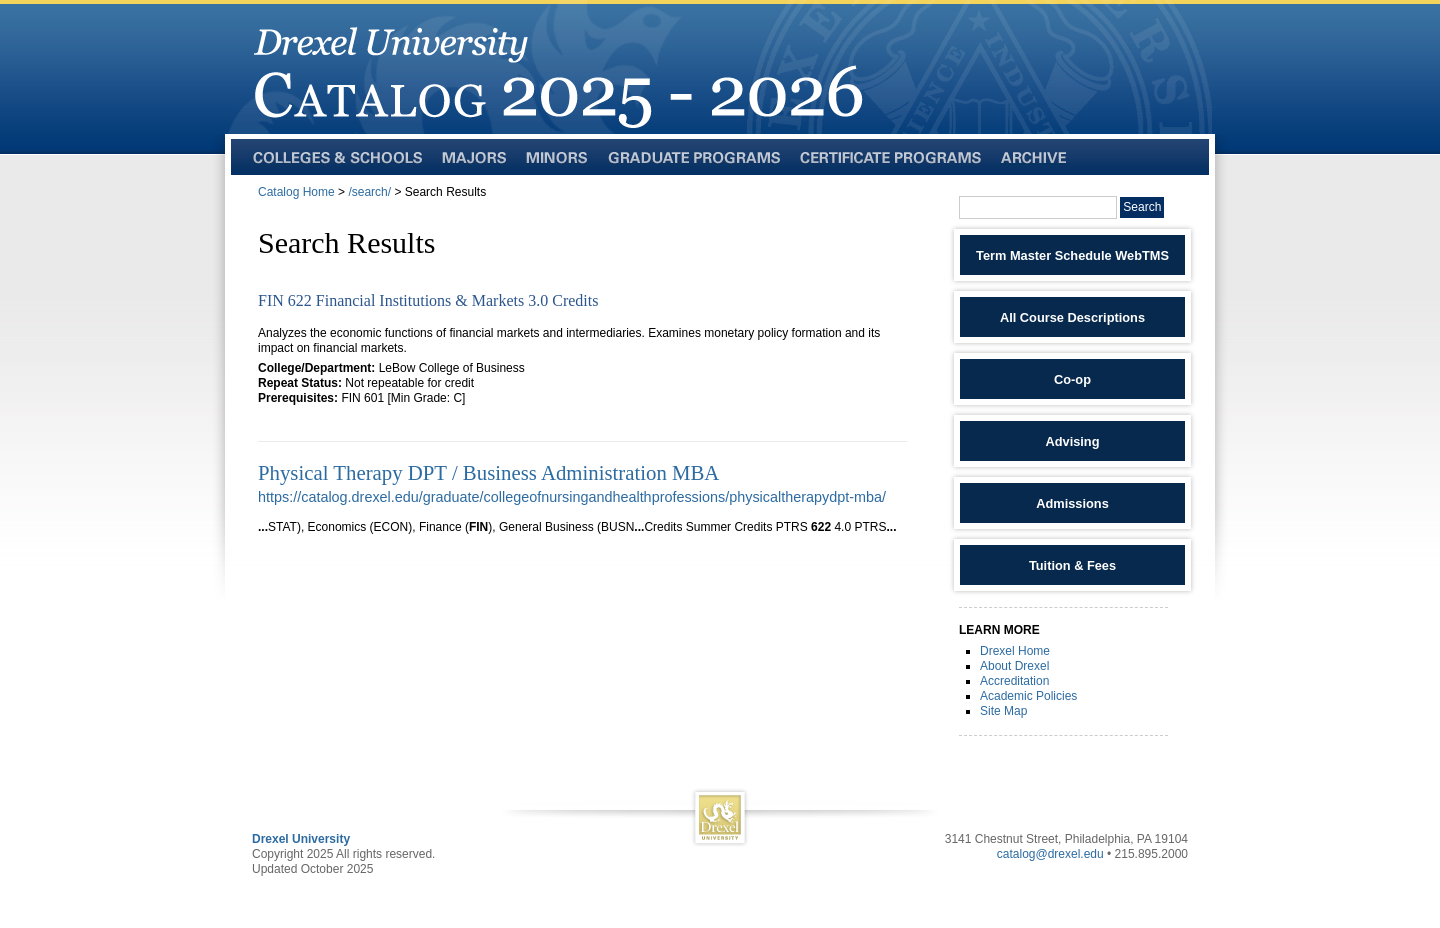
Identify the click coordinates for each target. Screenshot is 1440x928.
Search (1142, 207)
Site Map (1003, 711)
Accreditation (1014, 681)
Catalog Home (296, 192)
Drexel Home (1015, 651)
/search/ (369, 192)
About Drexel (1014, 666)
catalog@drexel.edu (1050, 854)
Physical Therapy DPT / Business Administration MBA (488, 472)
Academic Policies (1028, 696)
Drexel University (301, 839)
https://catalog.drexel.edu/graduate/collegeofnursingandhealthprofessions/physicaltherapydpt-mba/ (572, 497)
